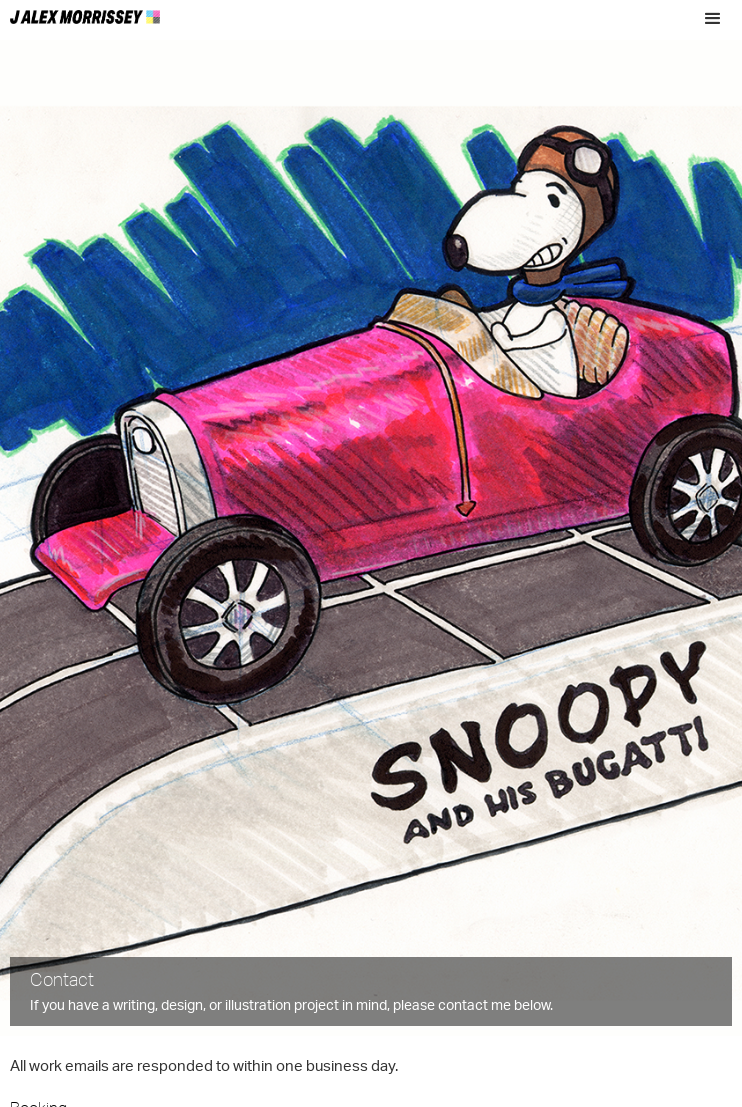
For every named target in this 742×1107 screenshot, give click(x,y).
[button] (713, 19)
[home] (85, 12)
